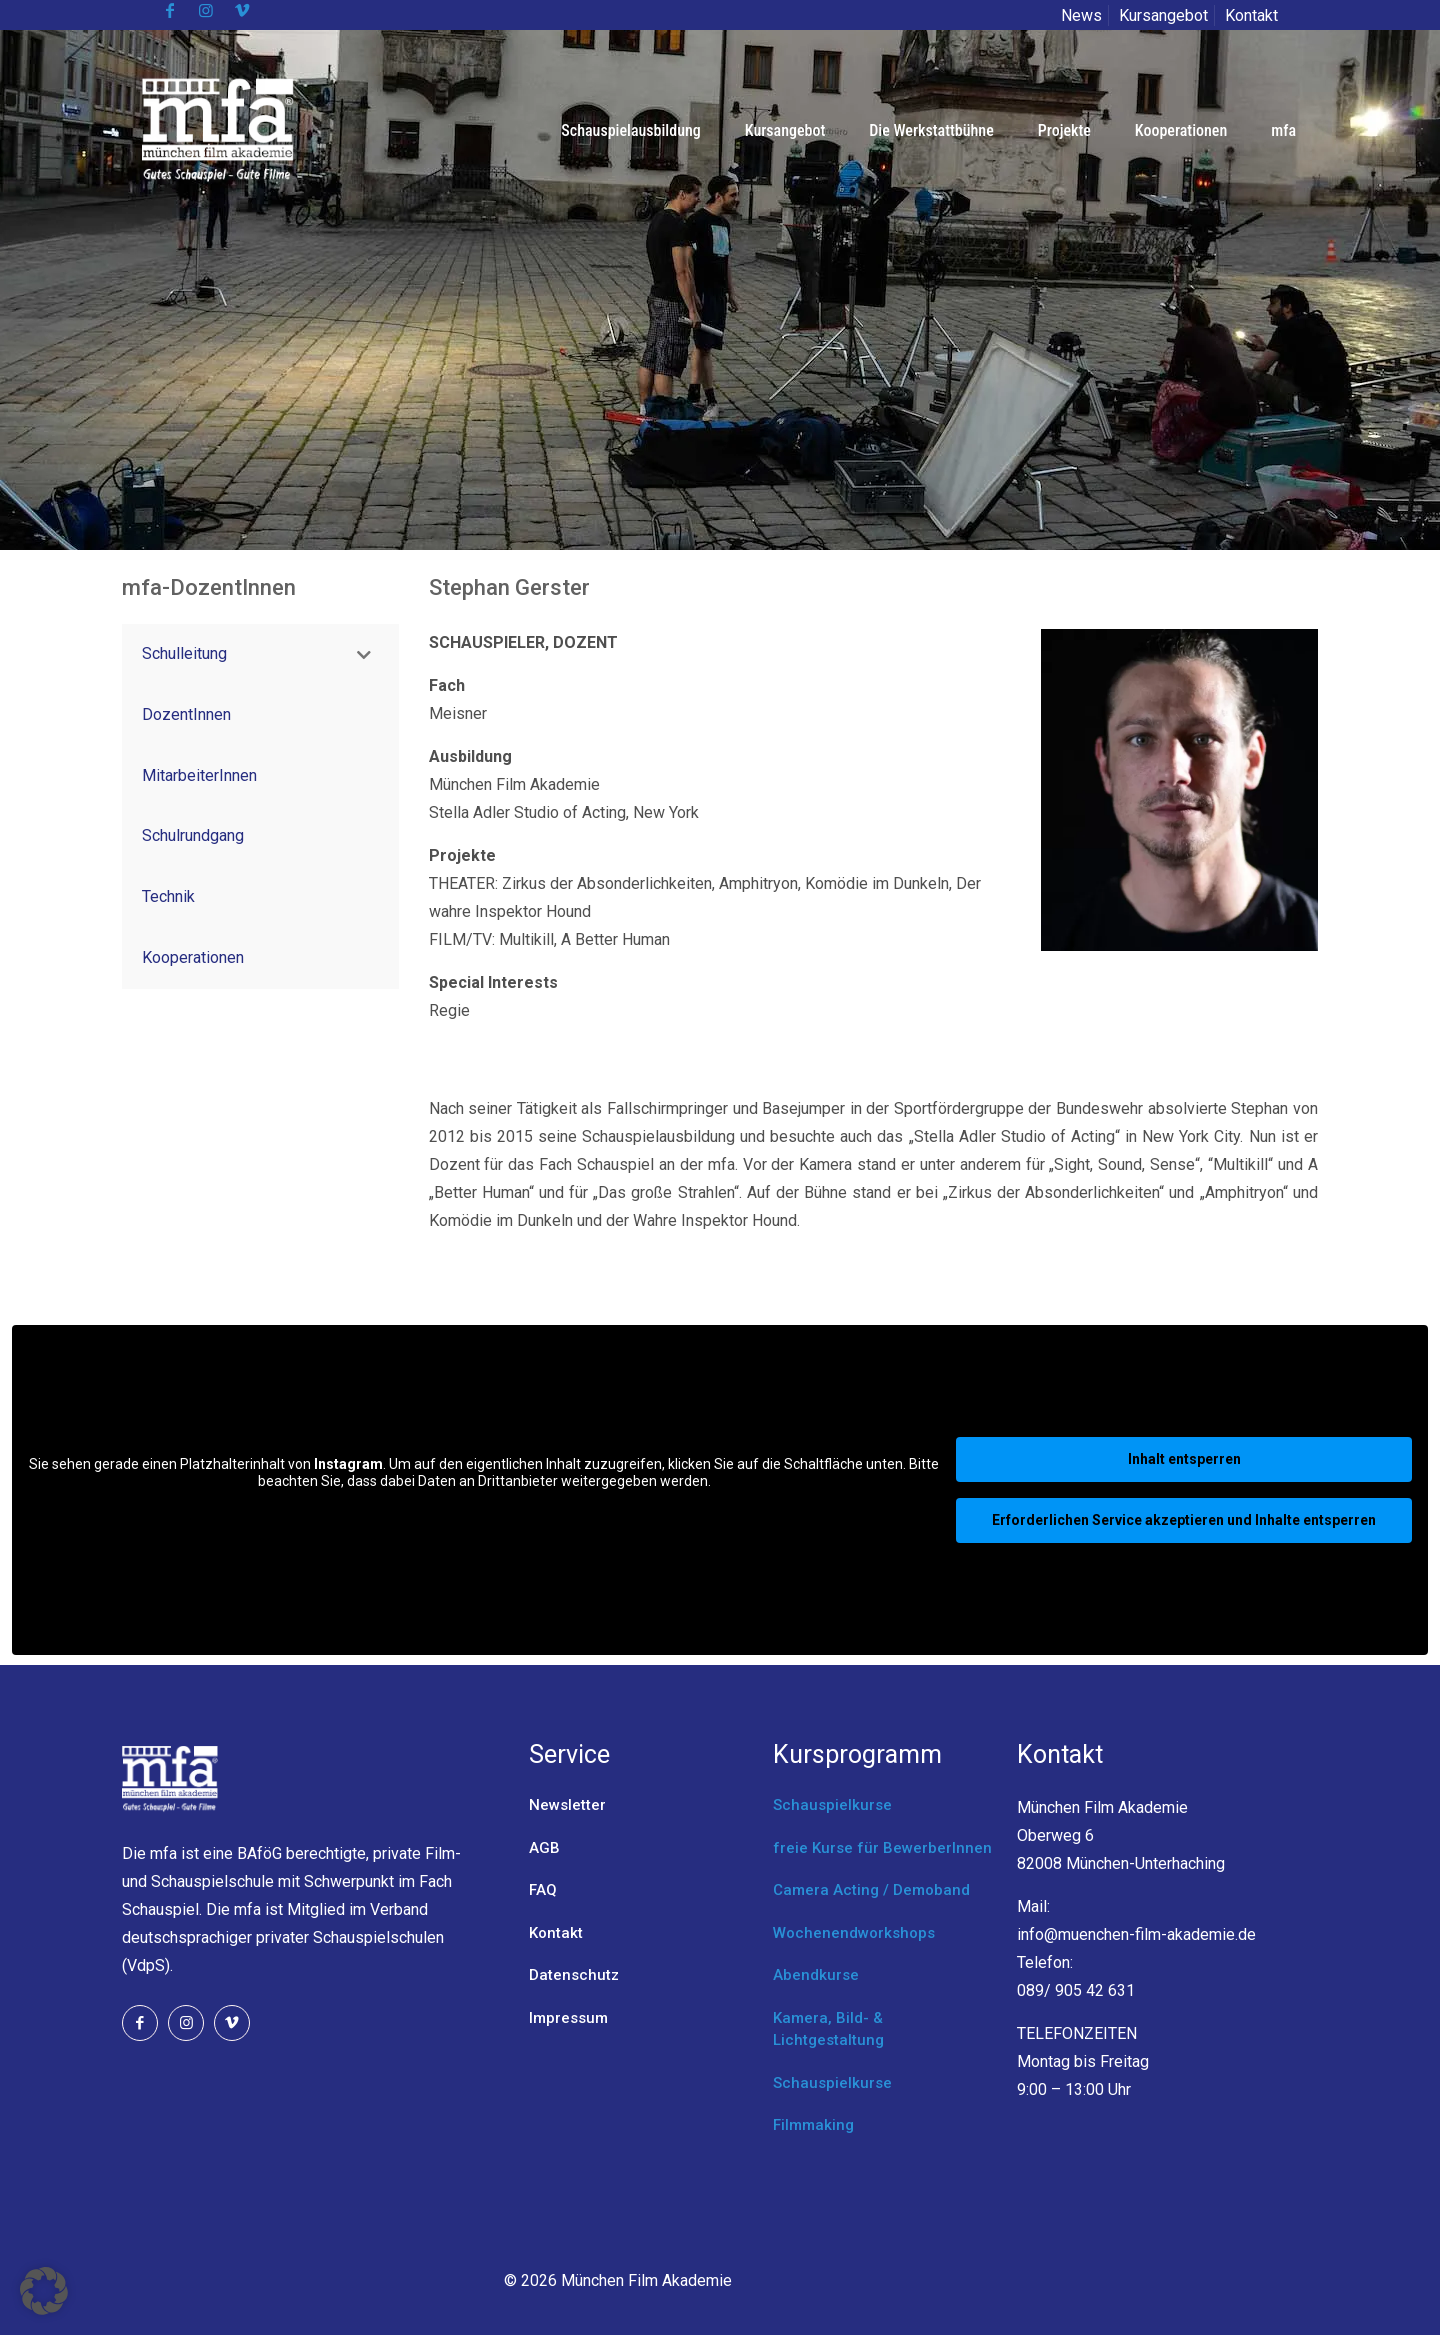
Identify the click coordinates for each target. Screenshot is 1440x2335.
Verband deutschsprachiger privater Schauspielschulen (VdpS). (283, 1937)
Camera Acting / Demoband (871, 1890)
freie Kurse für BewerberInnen (882, 1848)
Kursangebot (1163, 15)
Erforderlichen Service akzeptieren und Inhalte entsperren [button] (1184, 1520)
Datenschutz (574, 1975)
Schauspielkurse (832, 1805)
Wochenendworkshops (854, 1933)
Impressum (568, 2018)
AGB (544, 1848)
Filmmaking (813, 2125)
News (1081, 15)
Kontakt (1251, 15)
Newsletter (567, 1805)
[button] (44, 2291)
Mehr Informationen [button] (484, 1515)
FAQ (543, 1890)
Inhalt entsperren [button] (1184, 1459)
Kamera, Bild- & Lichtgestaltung (828, 2029)
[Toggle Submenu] (364, 654)
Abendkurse (816, 1975)
